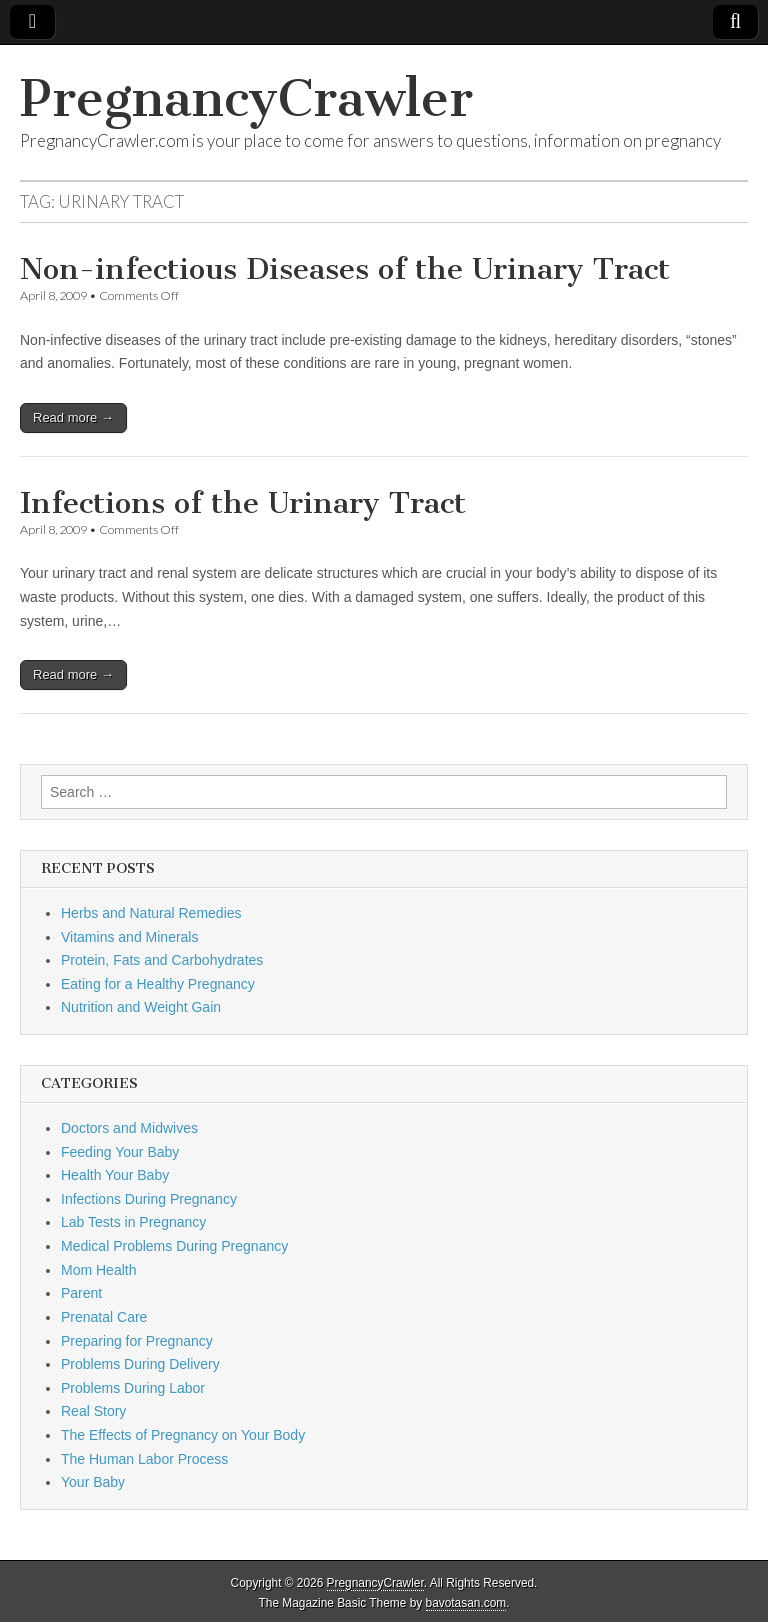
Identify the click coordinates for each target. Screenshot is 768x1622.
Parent (81, 1293)
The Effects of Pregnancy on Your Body (183, 1435)
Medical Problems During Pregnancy (174, 1246)
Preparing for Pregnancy (137, 1341)
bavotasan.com (466, 1603)
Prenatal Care (104, 1317)
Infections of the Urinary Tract (243, 503)
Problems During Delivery (140, 1364)
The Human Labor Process (144, 1459)
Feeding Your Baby (120, 1152)
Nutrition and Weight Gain (141, 1007)
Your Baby (93, 1482)
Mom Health (98, 1270)
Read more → (73, 417)
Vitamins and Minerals (129, 937)
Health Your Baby (115, 1175)
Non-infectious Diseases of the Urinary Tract (345, 269)
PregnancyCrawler (246, 98)
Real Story (93, 1411)
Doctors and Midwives (129, 1128)
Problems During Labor (133, 1388)
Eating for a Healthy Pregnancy (158, 984)
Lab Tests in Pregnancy (133, 1222)
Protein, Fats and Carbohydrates (162, 960)
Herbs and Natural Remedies (151, 913)
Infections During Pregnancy (149, 1199)
